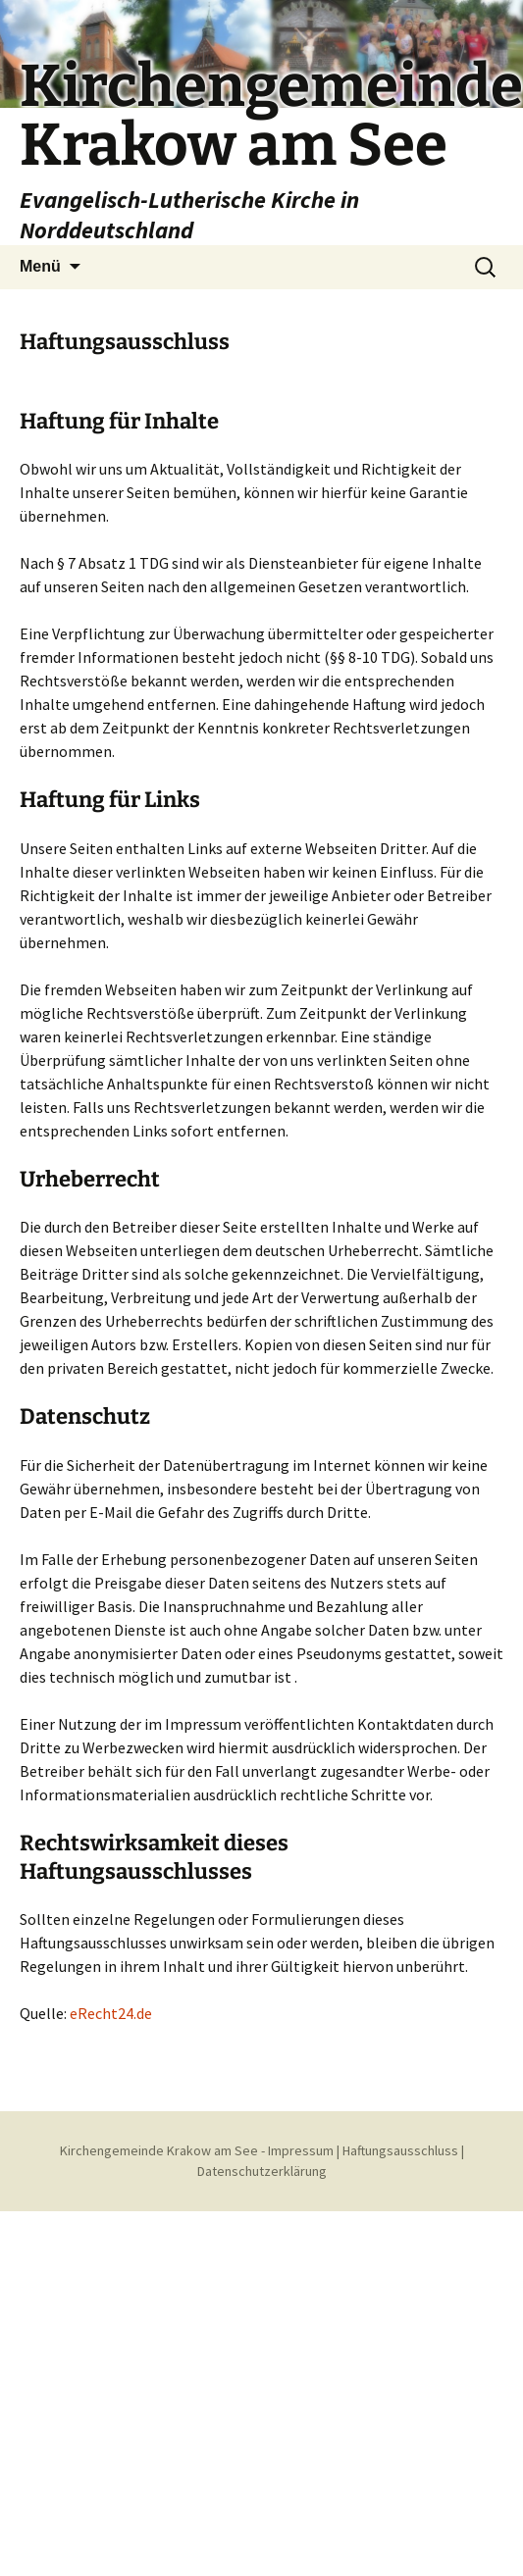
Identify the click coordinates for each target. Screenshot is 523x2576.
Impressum (301, 2150)
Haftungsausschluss (400, 2150)
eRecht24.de (111, 2013)
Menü (40, 266)
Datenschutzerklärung (262, 2171)
